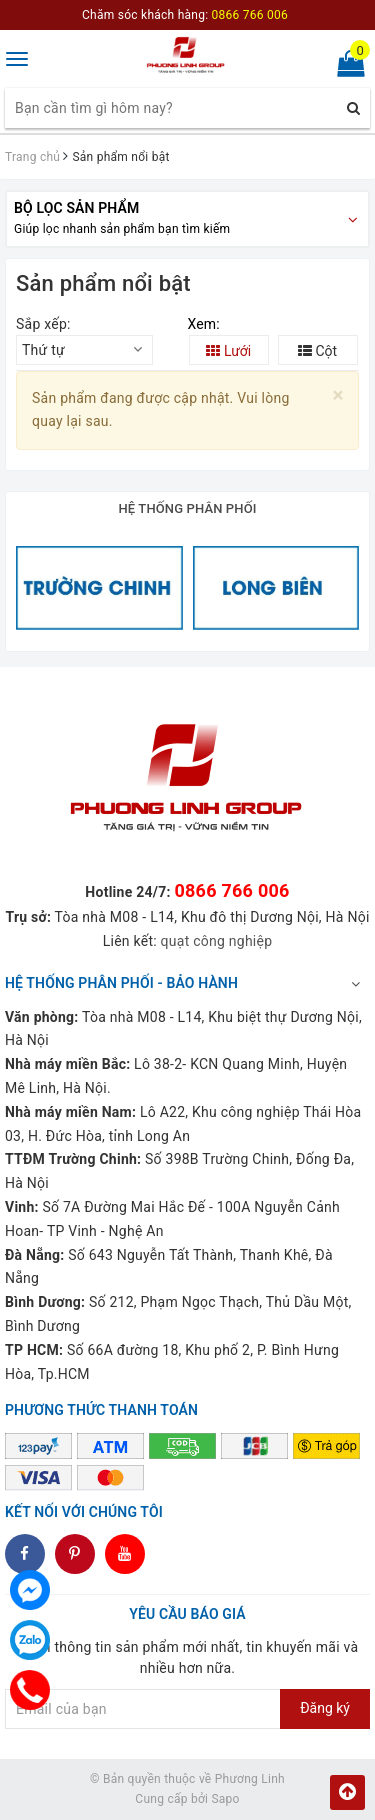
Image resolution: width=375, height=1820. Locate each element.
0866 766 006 (231, 890)
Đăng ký (325, 1708)
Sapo (225, 1799)
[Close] (338, 395)
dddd (75, 1554)
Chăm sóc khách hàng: (185, 15)
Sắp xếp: (43, 324)
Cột (317, 351)
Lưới (228, 351)
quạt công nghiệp (217, 941)
